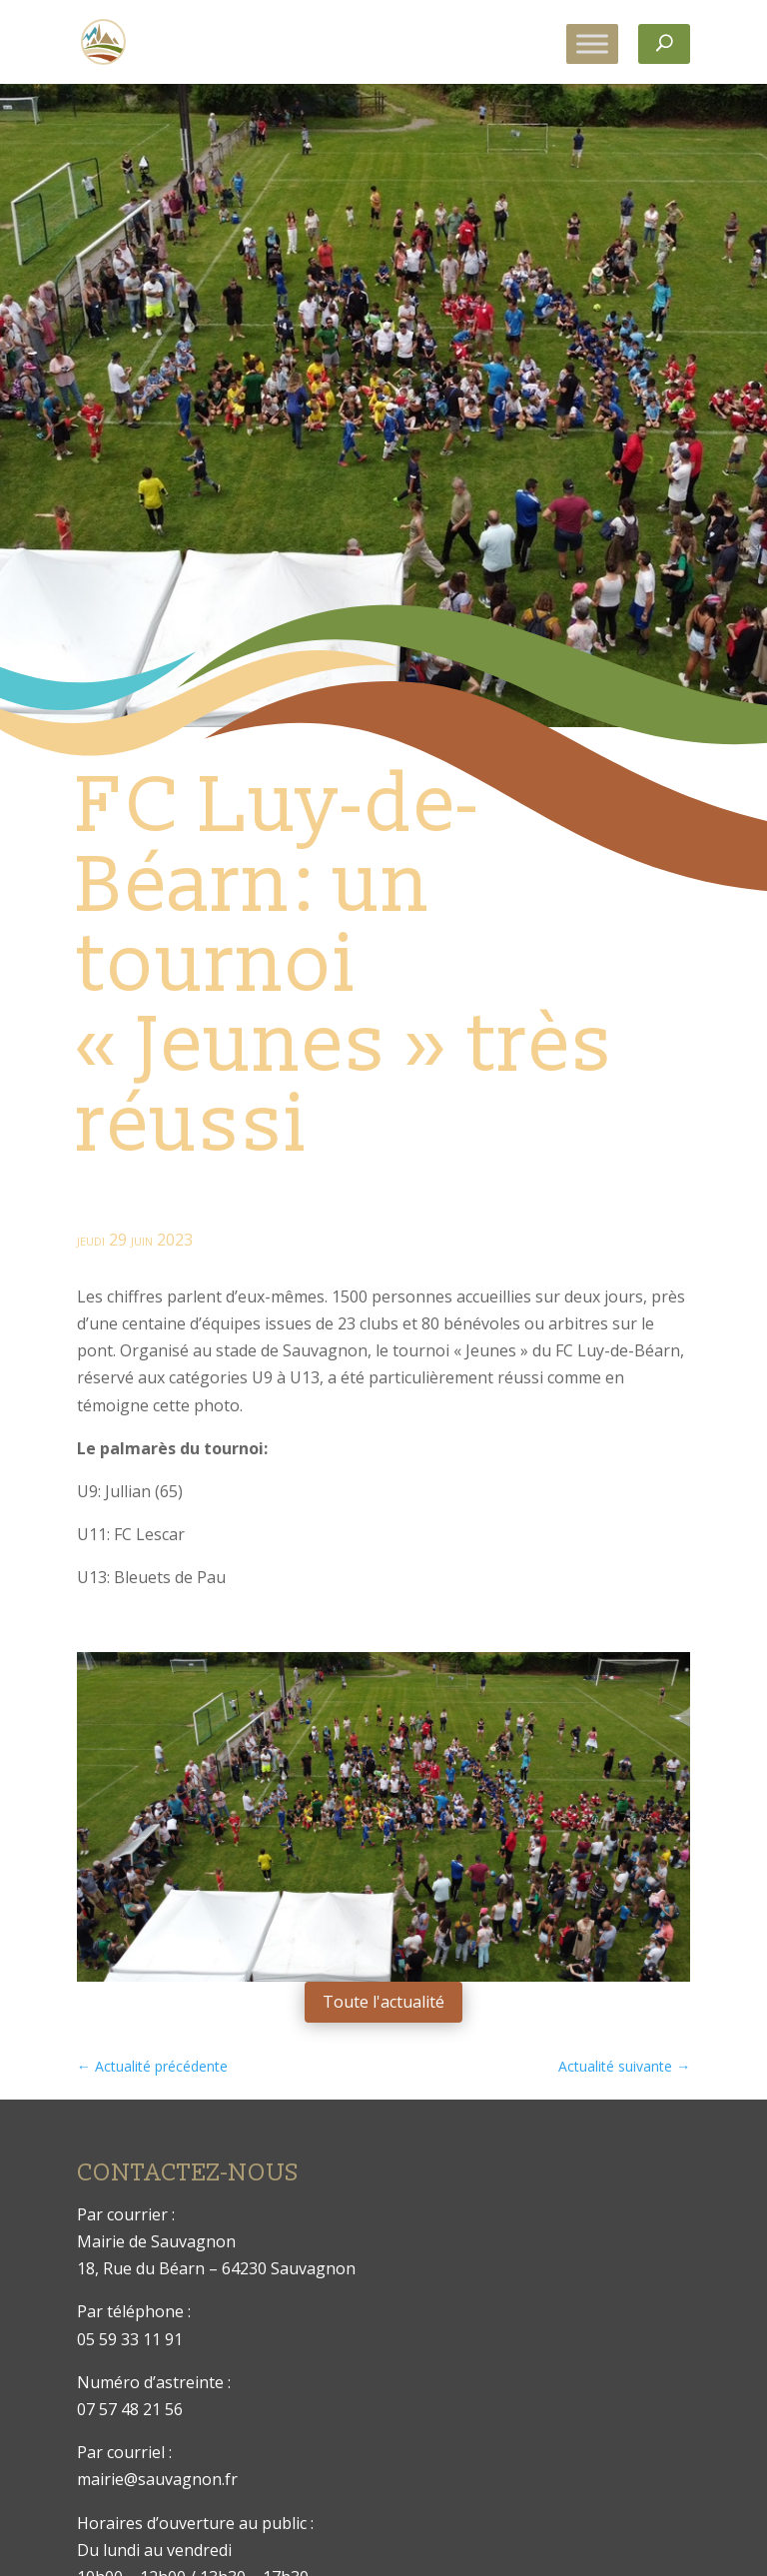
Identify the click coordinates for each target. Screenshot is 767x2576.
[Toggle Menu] (592, 43)
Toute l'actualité (383, 2002)
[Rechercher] (664, 44)
